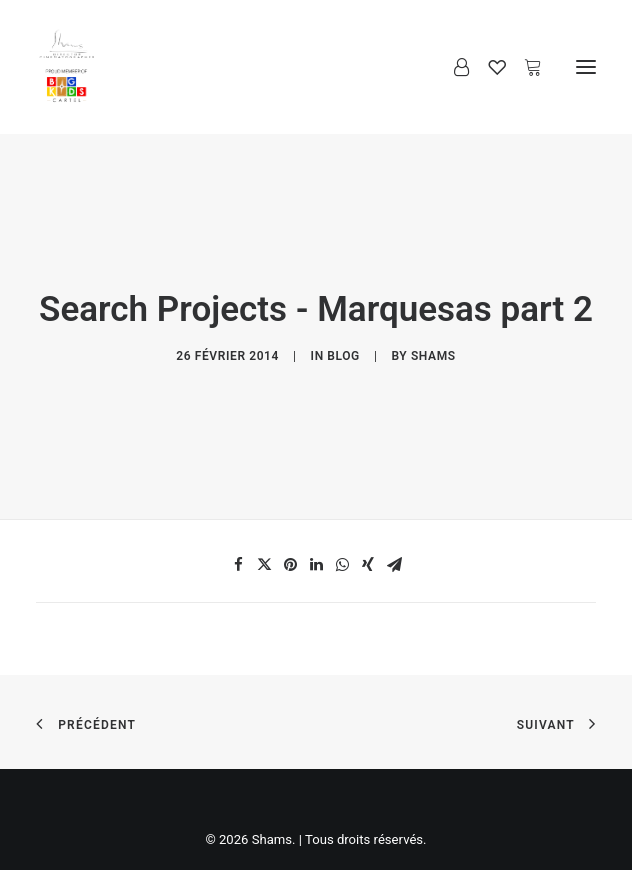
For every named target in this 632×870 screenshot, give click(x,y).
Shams (433, 344)
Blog (343, 344)
